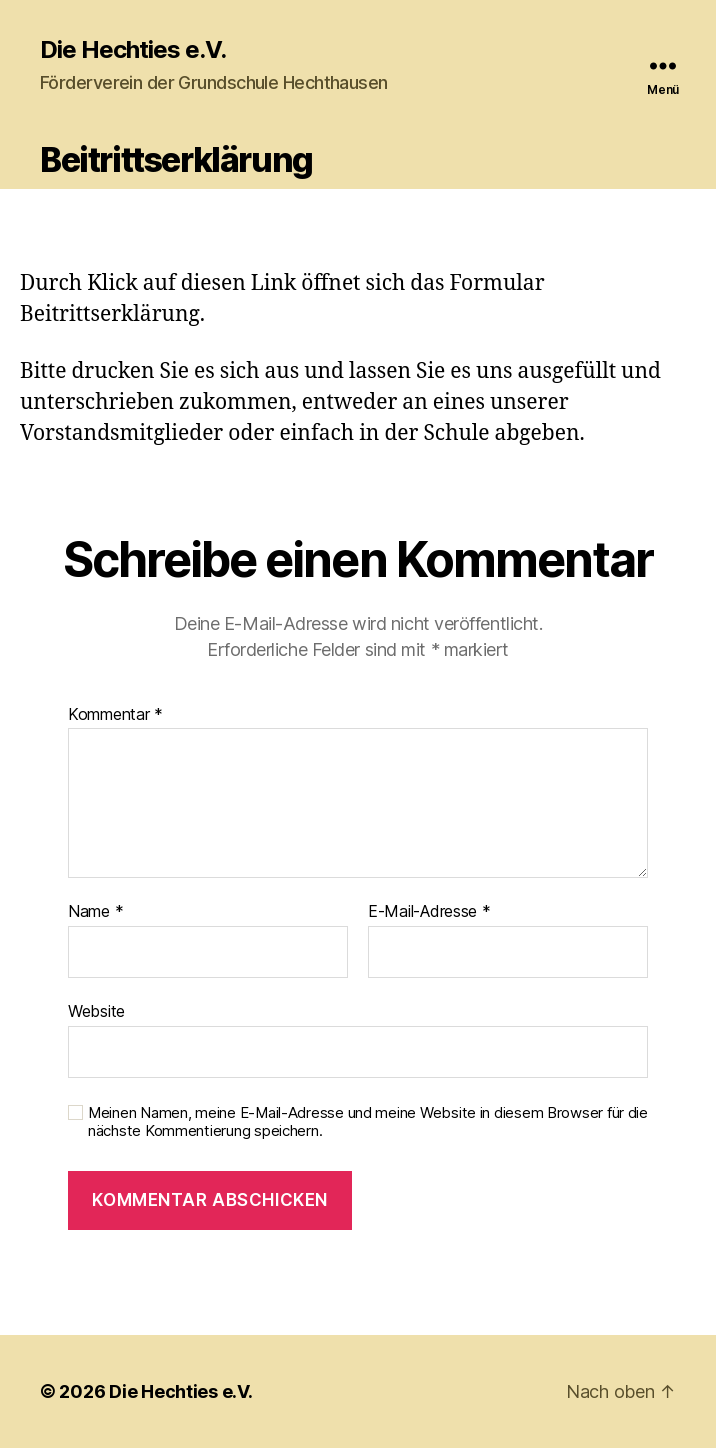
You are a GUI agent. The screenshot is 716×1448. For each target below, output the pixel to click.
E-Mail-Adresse (429, 912)
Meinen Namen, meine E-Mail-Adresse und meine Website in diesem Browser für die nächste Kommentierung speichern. (368, 1122)
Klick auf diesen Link (191, 283)
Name (95, 912)
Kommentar (115, 715)
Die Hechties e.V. (133, 50)
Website (96, 1011)
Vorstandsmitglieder (121, 433)
